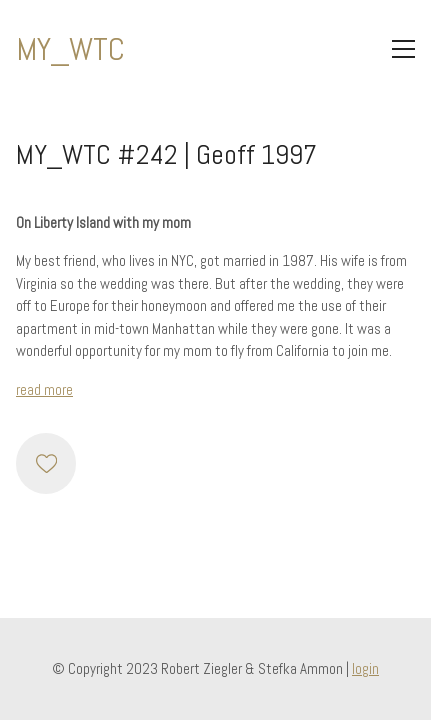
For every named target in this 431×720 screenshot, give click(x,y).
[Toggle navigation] (403, 49)
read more (44, 389)
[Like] (46, 463)
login (365, 668)
